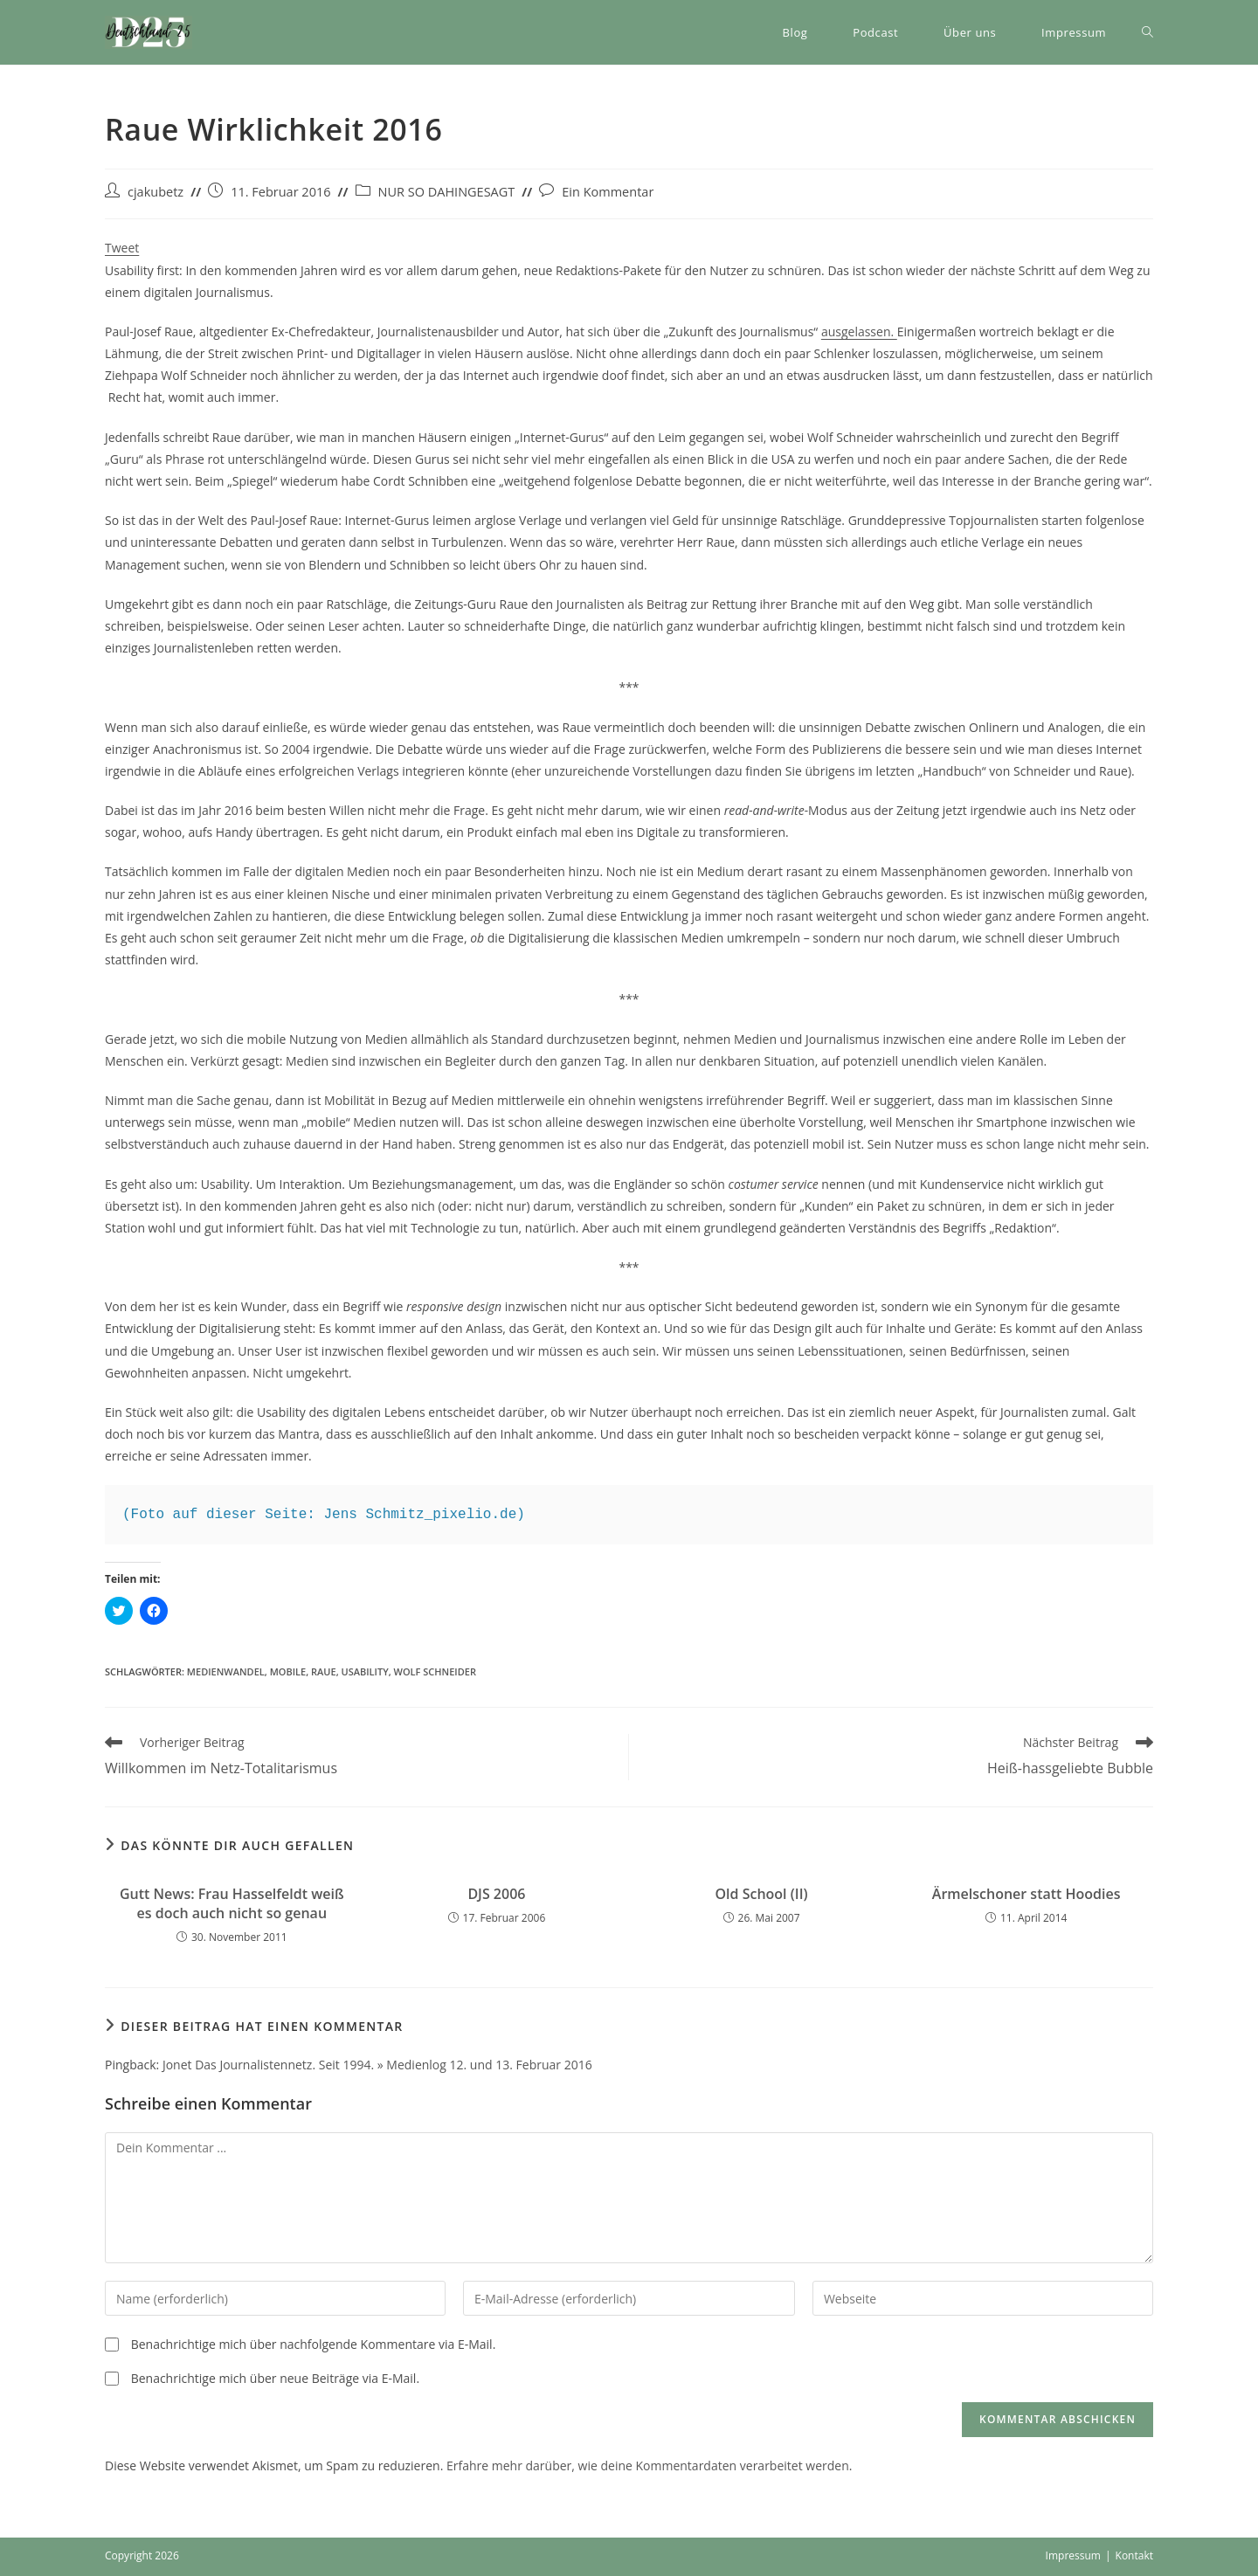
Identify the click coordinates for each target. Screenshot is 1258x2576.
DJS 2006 (496, 1893)
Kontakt (1134, 2555)
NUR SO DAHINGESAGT (446, 191)
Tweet (122, 247)
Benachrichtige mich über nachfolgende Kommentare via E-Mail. (313, 2344)
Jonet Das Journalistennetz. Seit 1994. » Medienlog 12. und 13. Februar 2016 (377, 2064)
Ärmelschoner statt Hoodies (1026, 1893)
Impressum (1073, 2555)
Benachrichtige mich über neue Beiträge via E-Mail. (275, 2378)
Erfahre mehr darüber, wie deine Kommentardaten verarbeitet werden (647, 2465)
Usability (365, 1671)
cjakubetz (155, 191)
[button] (148, 32)
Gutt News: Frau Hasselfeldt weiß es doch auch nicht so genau (232, 1903)
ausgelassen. (859, 331)
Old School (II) (761, 1893)
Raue (323, 1671)
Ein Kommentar (607, 191)
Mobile (288, 1671)
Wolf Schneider (435, 1671)
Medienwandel (226, 1671)
